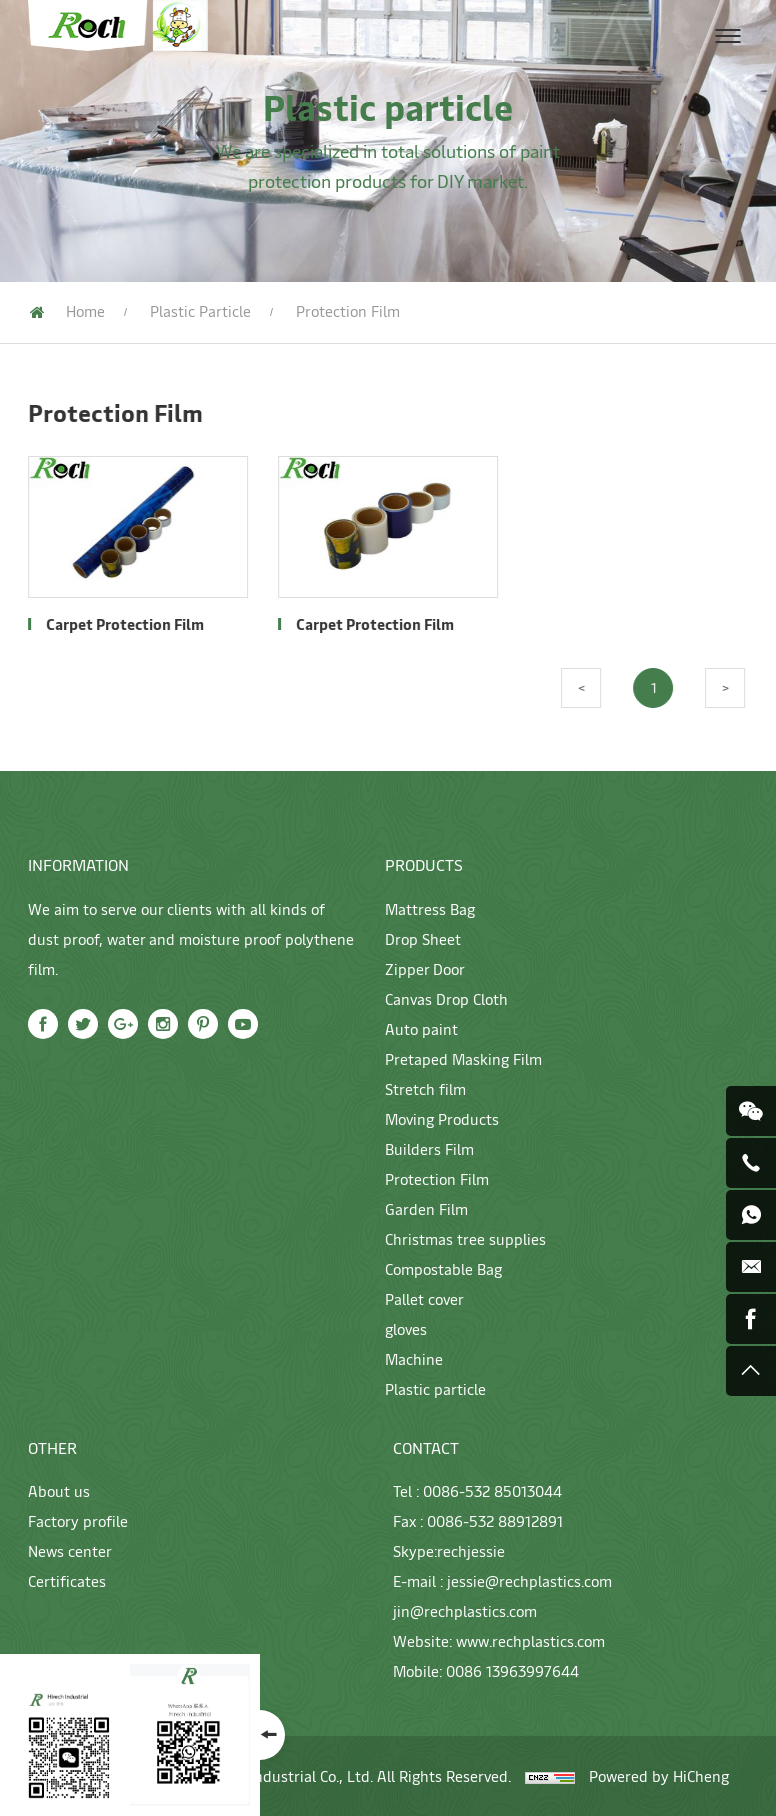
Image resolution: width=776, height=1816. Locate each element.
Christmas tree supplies (465, 1238)
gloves (406, 1328)
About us (59, 1490)
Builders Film (429, 1148)
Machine (414, 1358)
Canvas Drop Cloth (446, 998)
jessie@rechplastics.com (529, 1580)
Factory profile (78, 1520)
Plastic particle (200, 310)
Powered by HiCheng (659, 1775)
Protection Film (437, 1178)
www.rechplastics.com (530, 1640)
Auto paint (421, 1028)
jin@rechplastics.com (465, 1610)
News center (70, 1550)
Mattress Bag (430, 908)
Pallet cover (424, 1298)
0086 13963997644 (512, 1670)
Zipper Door (425, 968)
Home (85, 310)
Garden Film (426, 1208)
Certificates (67, 1580)
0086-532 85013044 (492, 1490)
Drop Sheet (423, 938)
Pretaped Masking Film (463, 1058)
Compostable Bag (443, 1268)
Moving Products (442, 1118)
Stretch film (425, 1088)
